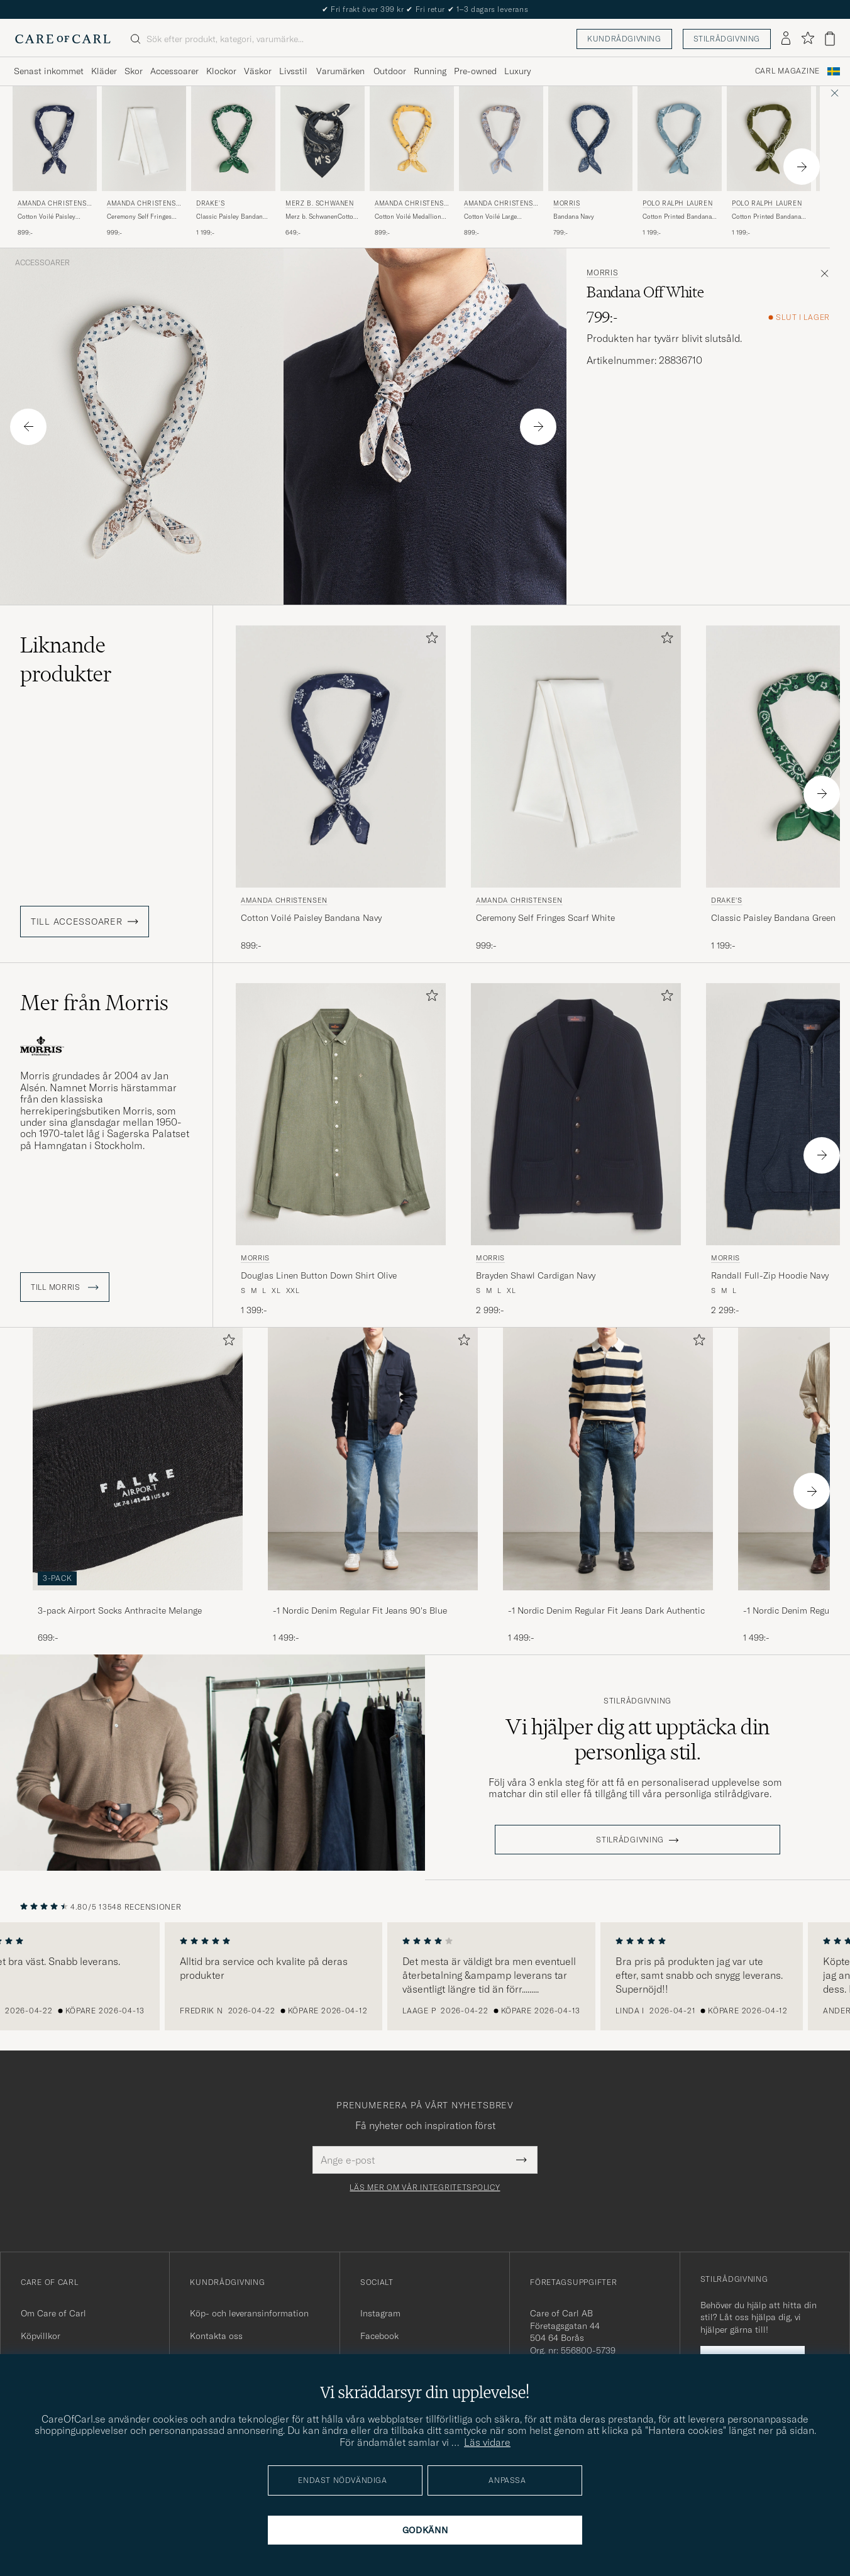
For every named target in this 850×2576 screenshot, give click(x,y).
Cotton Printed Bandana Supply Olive (766, 216)
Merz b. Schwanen (319, 203)
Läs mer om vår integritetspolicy (425, 2187)
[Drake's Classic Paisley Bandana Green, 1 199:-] (233, 162)
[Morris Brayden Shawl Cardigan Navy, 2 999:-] (575, 1150)
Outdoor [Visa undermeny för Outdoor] (389, 71)
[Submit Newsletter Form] (521, 2160)
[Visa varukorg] (830, 38)
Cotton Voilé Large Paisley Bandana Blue (495, 216)
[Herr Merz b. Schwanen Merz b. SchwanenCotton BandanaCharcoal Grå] (322, 138)
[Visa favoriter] (807, 38)
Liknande (66, 659)
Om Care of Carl (53, 2313)
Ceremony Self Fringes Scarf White (139, 216)
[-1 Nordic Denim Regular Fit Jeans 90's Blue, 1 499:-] (372, 1486)
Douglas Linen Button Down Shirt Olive (319, 1275)
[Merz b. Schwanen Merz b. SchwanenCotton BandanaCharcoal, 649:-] (322, 162)
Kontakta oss (216, 2336)
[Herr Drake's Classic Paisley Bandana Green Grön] (233, 138)
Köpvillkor (40, 2336)
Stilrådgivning (726, 38)
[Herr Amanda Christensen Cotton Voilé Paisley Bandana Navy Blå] (55, 138)
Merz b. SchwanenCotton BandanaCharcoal (321, 216)
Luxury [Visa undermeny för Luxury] (517, 71)
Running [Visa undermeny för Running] (430, 71)
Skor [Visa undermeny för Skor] (133, 71)
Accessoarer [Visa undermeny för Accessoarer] (174, 71)
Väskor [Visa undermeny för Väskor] (258, 71)
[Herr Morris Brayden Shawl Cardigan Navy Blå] (576, 1114)
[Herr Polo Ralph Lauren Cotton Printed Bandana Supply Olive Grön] (769, 138)
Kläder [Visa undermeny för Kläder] (104, 71)
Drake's (210, 203)
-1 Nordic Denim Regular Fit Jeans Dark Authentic (606, 1610)
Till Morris (65, 1287)
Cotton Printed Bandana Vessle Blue (677, 216)
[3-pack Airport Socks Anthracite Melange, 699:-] (137, 1486)
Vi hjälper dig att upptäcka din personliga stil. (637, 1739)
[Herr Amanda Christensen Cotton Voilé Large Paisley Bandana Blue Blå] (501, 138)
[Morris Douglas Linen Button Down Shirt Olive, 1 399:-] (340, 1150)
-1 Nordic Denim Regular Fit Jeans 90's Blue (360, 1610)
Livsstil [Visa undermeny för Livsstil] (293, 71)
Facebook (379, 2336)
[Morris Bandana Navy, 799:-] (590, 162)
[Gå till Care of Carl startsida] (63, 39)
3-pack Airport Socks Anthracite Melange (120, 1610)
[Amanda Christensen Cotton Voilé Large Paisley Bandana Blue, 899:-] (501, 162)
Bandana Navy (573, 216)
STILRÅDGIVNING (630, 1840)
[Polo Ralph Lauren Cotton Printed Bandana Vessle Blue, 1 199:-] (679, 162)
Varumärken (340, 71)
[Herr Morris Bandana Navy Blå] (590, 138)
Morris (566, 203)
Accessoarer (42, 262)
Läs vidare (487, 2442)
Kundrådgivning (624, 38)
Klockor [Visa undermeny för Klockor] (221, 71)
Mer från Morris (94, 1002)
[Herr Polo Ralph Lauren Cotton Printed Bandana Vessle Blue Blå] (680, 138)
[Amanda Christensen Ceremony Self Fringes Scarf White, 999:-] (144, 162)
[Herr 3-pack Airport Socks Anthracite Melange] (138, 1459)
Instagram (380, 2313)
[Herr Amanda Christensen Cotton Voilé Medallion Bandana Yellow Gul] (412, 138)
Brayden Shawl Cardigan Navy (535, 1275)
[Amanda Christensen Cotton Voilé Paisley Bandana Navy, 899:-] (54, 162)
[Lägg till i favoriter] (429, 640)
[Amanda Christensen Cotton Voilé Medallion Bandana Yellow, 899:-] (411, 162)
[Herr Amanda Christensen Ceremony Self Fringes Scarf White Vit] (144, 138)
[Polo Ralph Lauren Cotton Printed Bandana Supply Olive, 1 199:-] (769, 162)
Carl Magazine (787, 71)
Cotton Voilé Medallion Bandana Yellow (408, 216)
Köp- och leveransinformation (249, 2313)
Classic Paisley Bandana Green (231, 216)
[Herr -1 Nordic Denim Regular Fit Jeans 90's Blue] (373, 1459)
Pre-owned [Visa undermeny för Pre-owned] (475, 71)
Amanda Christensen (54, 204)
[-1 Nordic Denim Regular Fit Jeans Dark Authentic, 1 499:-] (608, 1486)
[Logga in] (785, 39)
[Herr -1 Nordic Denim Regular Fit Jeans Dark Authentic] (608, 1459)
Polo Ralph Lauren (677, 203)
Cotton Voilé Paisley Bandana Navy (46, 216)
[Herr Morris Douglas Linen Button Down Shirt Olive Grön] (341, 1114)
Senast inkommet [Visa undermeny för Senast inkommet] (49, 71)
